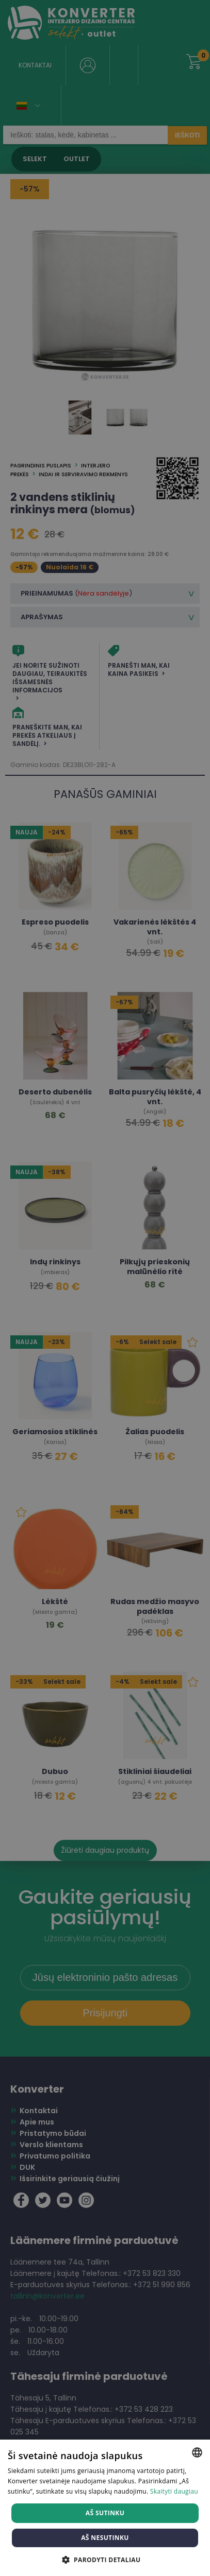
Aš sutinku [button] (105, 2513)
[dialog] (105, 1288)
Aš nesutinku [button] (105, 2537)
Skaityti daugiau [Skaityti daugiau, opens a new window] (174, 2491)
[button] (105, 2559)
